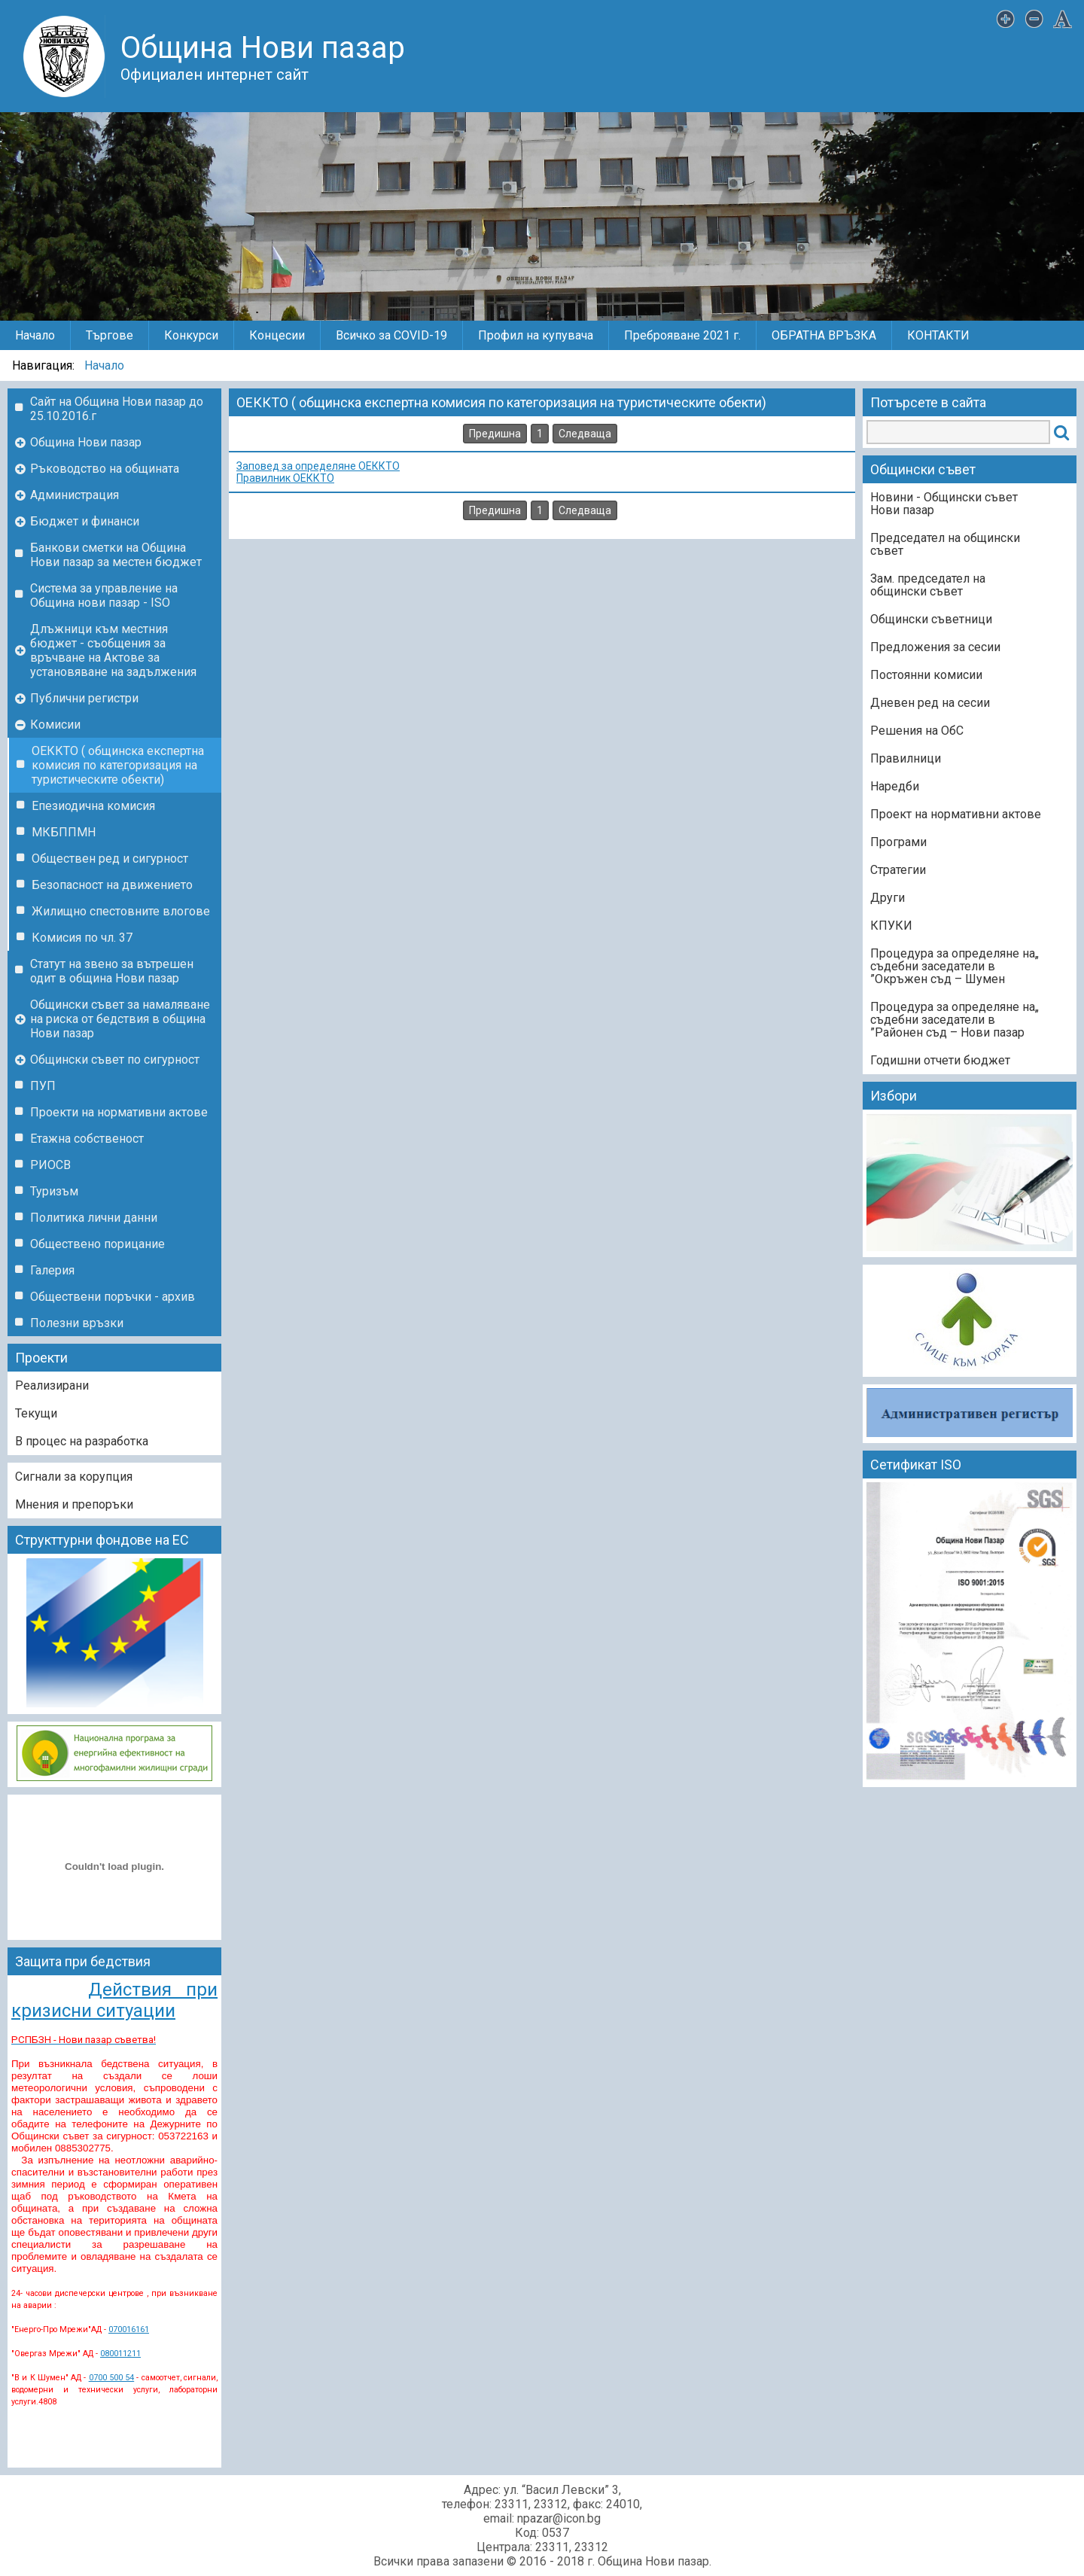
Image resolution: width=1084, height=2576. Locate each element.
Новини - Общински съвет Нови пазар (944, 503)
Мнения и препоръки (74, 1504)
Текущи (36, 1413)
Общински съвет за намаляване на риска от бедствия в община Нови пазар (120, 1018)
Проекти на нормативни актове (119, 1112)
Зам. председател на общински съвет (927, 584)
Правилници (905, 758)
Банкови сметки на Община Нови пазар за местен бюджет (116, 554)
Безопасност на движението (112, 885)
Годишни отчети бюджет (940, 1060)
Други (887, 898)
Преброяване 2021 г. (682, 335)
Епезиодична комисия (93, 806)
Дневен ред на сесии (930, 703)
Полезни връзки (76, 1323)
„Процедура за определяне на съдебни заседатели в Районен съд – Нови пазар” (954, 1020)
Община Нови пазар (86, 442)
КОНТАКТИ (938, 335)
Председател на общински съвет (945, 544)
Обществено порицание (97, 1244)
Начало (35, 335)
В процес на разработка (81, 1441)
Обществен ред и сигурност (110, 858)
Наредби (894, 786)
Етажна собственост (87, 1138)
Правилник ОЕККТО (285, 478)
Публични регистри (84, 698)
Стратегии (898, 870)
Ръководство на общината (104, 468)
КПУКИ (891, 925)
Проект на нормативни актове (955, 814)
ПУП (43, 1086)
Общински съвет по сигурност (114, 1059)
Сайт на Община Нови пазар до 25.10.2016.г (116, 408)
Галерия (52, 1270)
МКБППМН (64, 832)
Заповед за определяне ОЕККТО (318, 466)
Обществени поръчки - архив (112, 1297)
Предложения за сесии (935, 647)
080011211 (120, 2353)
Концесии (277, 335)
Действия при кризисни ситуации (114, 2000)
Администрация (74, 495)
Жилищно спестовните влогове (121, 911)
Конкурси (191, 335)
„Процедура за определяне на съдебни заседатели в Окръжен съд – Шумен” (954, 966)
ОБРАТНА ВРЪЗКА (824, 335)
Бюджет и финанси (84, 521)
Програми (898, 842)
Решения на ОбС (917, 730)
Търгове (109, 335)
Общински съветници (931, 619)
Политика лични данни (93, 1217)
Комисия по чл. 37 (82, 937)
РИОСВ (50, 1165)
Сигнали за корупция (73, 1476)
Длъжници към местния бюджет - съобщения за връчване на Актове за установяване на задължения (113, 650)
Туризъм (54, 1191)
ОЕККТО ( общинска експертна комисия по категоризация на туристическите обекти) (118, 765)
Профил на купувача (535, 335)
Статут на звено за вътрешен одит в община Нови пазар (111, 971)
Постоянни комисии (926, 675)
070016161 (128, 2329)
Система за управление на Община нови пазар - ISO (104, 595)
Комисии (55, 724)
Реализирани (52, 1385)
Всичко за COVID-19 (391, 335)
